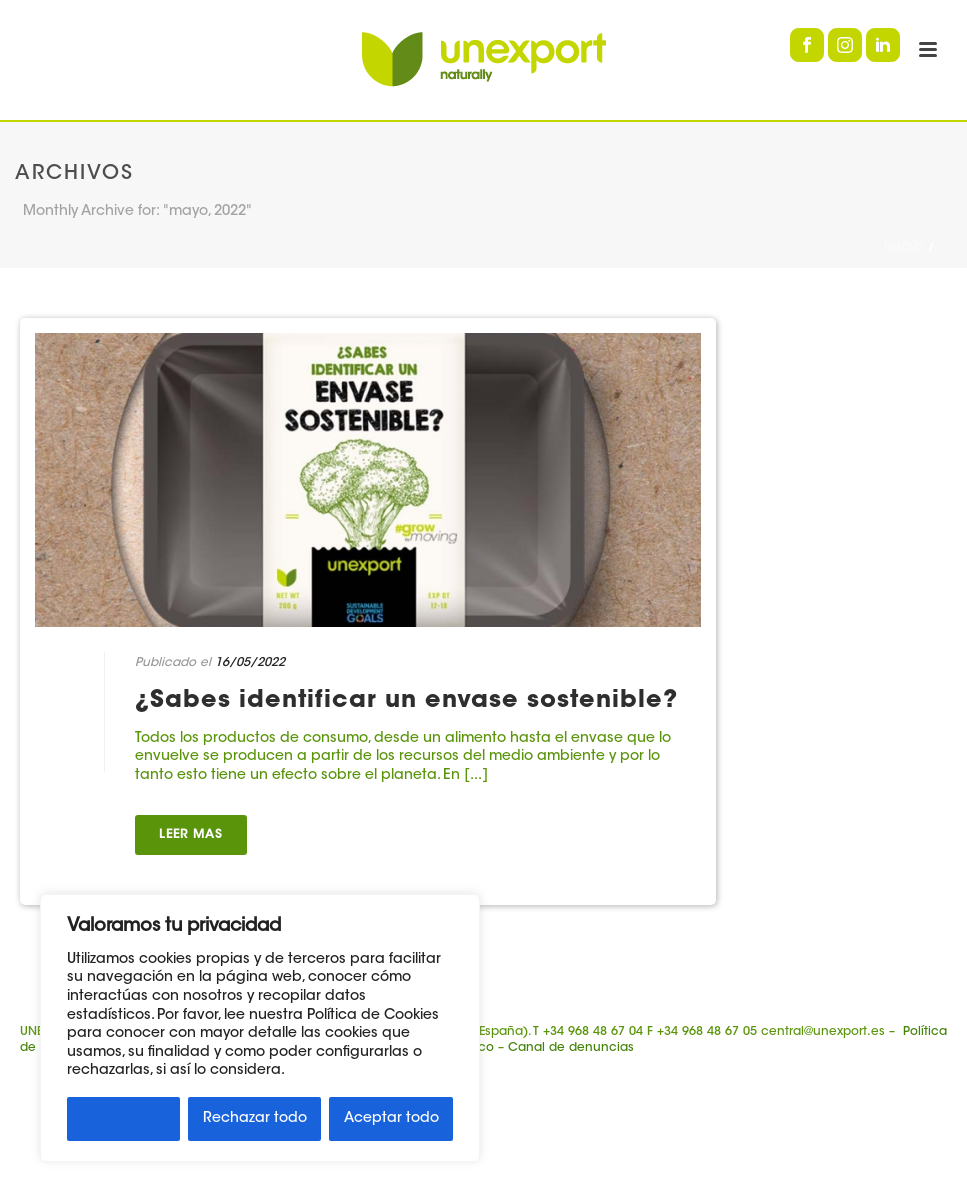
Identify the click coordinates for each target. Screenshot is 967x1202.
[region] (260, 1028)
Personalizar (124, 1119)
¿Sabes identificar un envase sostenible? (406, 701)
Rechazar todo (255, 1119)
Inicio (904, 249)
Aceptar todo (391, 1119)
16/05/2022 (250, 663)
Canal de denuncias (571, 1048)
